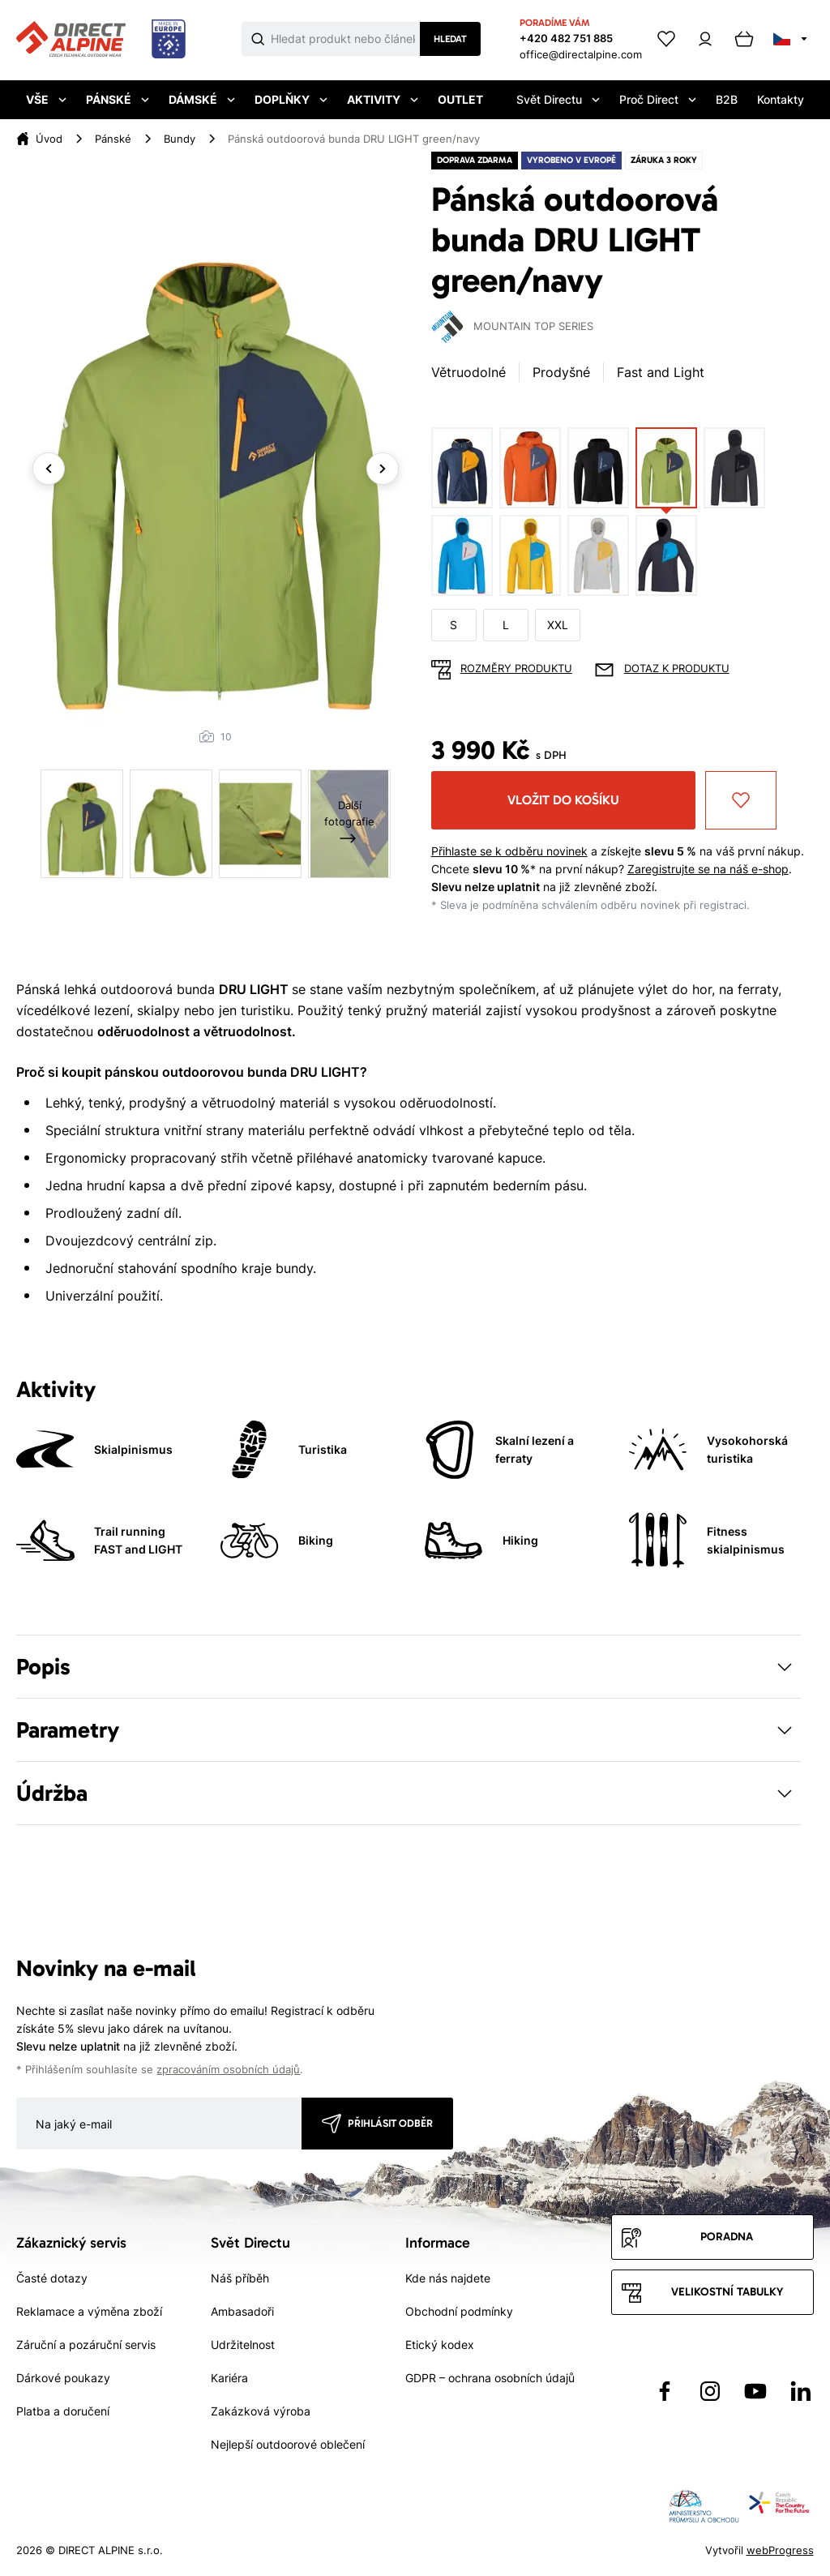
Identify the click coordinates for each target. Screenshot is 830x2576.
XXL (557, 625)
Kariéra (229, 2378)
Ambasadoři (242, 2311)
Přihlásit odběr (390, 2123)
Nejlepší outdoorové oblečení (288, 2444)
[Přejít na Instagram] (710, 2391)
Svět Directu (558, 99)
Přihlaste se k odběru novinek (509, 851)
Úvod (49, 138)
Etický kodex (439, 2344)
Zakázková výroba (260, 2411)
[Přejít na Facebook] (665, 2391)
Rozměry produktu (516, 668)
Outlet (460, 99)
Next (382, 468)
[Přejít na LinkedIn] (801, 2391)
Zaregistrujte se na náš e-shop (708, 869)
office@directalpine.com (581, 54)
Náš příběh (240, 2278)
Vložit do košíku (563, 800)
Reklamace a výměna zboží (89, 2311)
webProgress (780, 2550)
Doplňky (291, 99)
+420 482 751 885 (566, 38)
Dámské (202, 99)
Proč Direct (657, 99)
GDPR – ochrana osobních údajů (490, 2378)
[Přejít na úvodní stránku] (101, 39)
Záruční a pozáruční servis (86, 2344)
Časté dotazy (52, 2278)
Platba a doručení (62, 2411)
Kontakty (780, 99)
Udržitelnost (243, 2344)
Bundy (179, 138)
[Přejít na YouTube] (755, 2391)
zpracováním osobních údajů (228, 2070)
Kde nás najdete (447, 2278)
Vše (46, 99)
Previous (48, 468)
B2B (727, 99)
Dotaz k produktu (676, 668)
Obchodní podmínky (459, 2311)
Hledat (450, 39)
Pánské (117, 99)
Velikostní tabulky (727, 2292)
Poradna (726, 2237)
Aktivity (382, 99)
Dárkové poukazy (63, 2378)
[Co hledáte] (345, 39)
